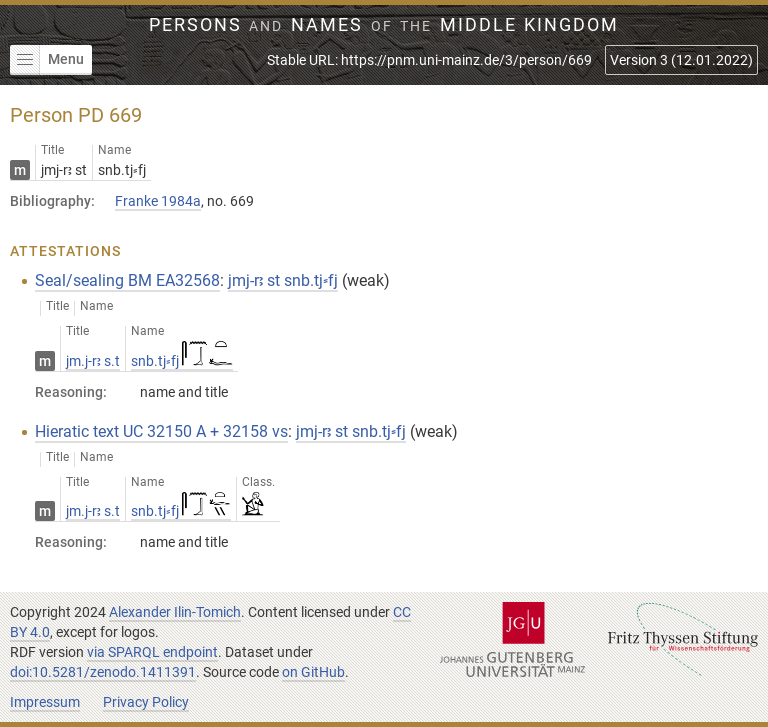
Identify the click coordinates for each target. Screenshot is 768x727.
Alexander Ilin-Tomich (175, 612)
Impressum (45, 702)
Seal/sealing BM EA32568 (127, 280)
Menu (47, 60)
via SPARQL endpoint (152, 652)
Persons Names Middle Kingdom (384, 25)
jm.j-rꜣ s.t (93, 361)
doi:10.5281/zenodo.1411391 (103, 672)
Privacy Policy (146, 702)
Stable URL (429, 60)
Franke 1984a (158, 201)
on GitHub (313, 672)
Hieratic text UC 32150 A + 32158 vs (161, 431)
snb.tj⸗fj (182, 361)
